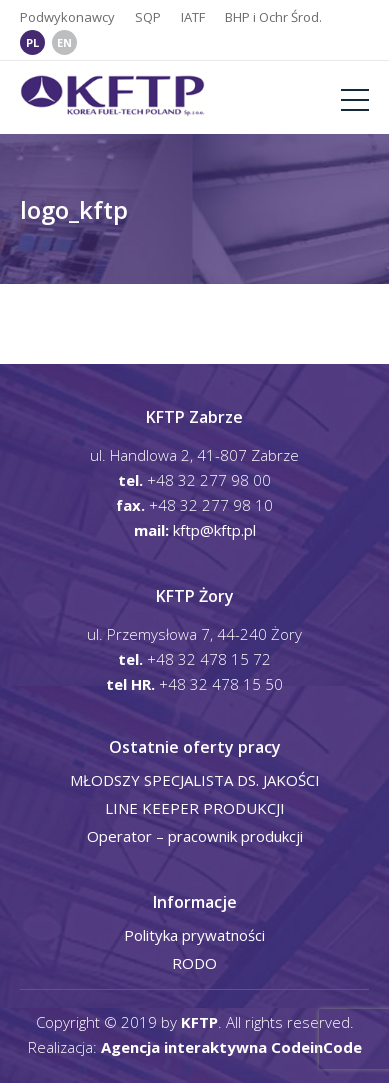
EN (64, 42)
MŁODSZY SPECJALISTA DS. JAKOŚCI (195, 780)
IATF (193, 17)
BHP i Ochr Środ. (273, 17)
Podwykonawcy (67, 17)
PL (32, 42)
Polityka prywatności (194, 935)
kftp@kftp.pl (214, 530)
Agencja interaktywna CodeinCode (231, 1047)
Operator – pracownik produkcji (195, 836)
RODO (194, 963)
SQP (148, 17)
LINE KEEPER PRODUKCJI (195, 808)
